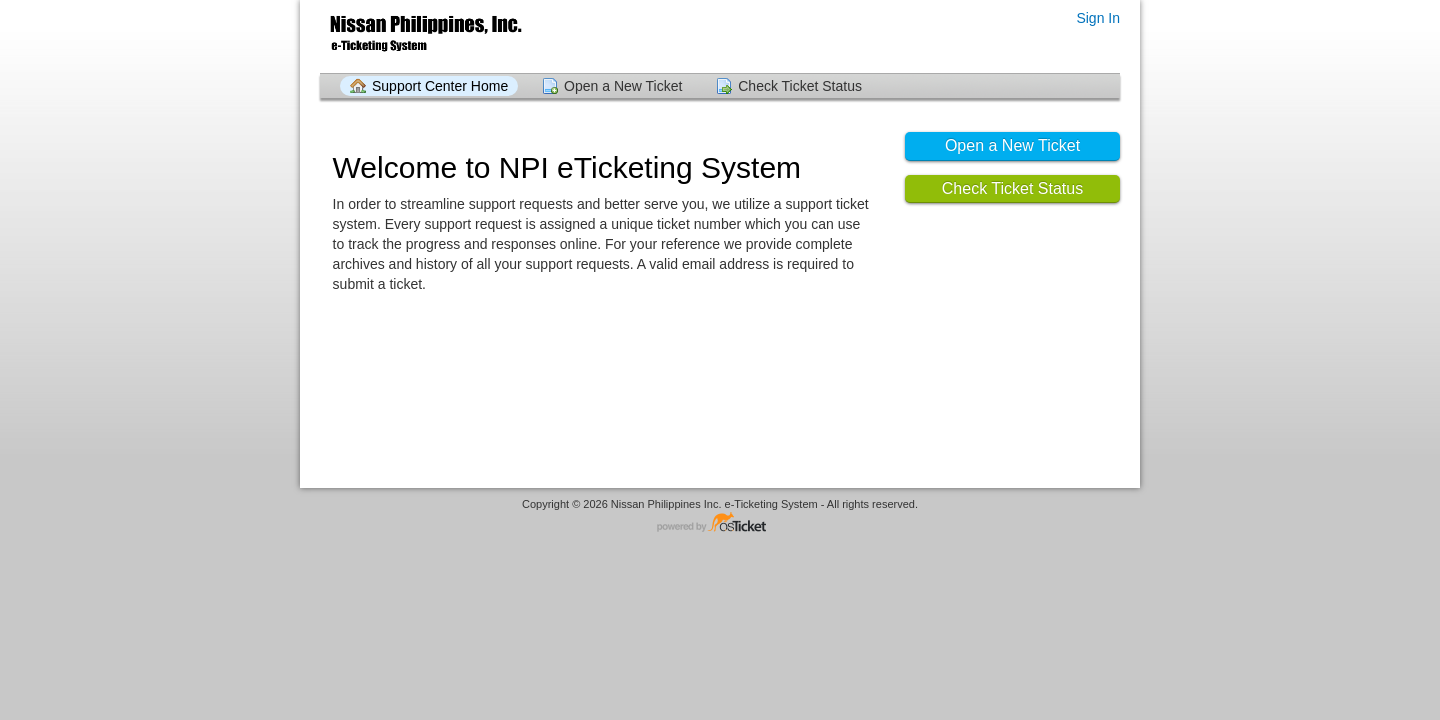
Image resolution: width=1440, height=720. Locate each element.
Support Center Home (440, 86)
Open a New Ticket (623, 86)
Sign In (1098, 18)
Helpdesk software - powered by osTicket (720, 523)
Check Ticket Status (800, 86)
